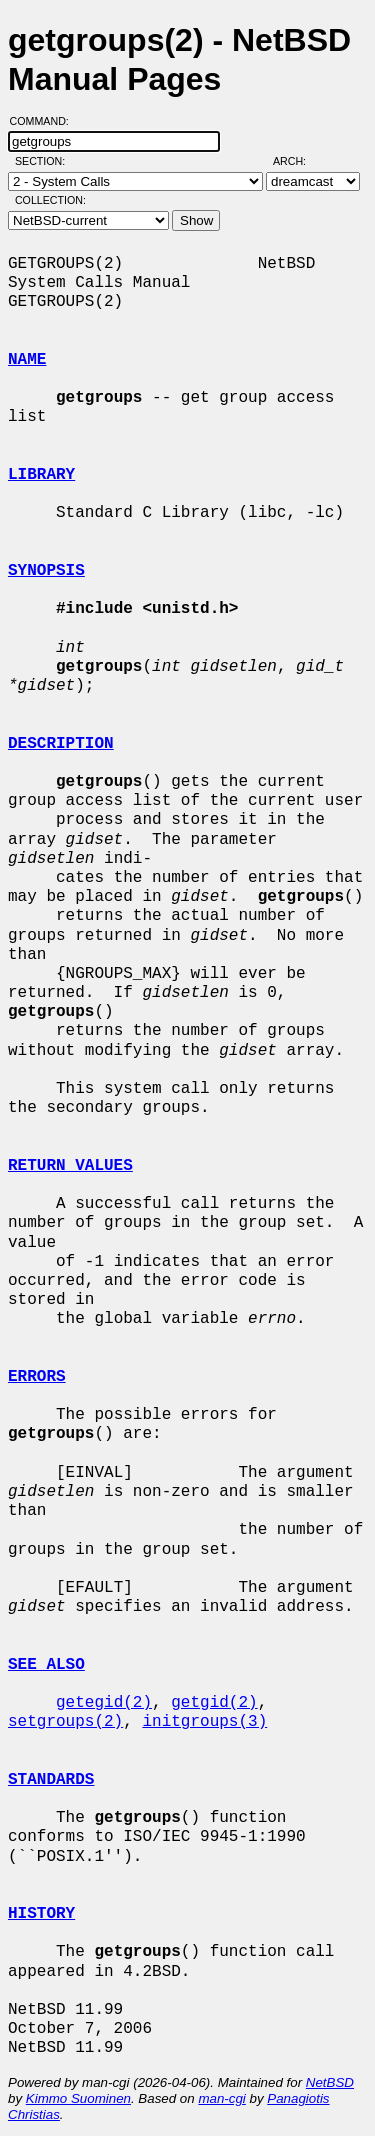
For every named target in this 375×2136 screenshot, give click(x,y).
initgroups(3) (204, 1722)
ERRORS (37, 1377)
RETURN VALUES (70, 1166)
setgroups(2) (65, 1722)
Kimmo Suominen (78, 2098)
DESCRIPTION (61, 744)
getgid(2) (214, 1703)
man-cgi (221, 2098)
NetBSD (330, 2082)
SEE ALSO (46, 1665)
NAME (27, 360)
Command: (45, 121)
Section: (44, 161)
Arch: (298, 161)
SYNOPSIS (46, 571)
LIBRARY (41, 475)
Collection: (50, 200)
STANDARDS (51, 1780)
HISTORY (41, 1914)
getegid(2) (104, 1703)
